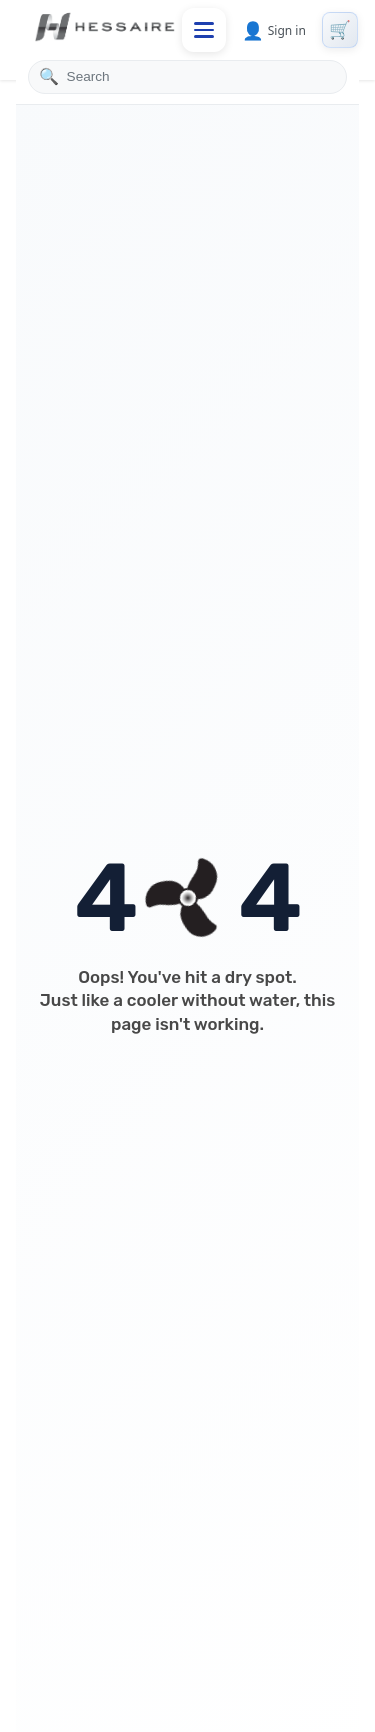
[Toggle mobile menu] (204, 30)
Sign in (274, 30)
